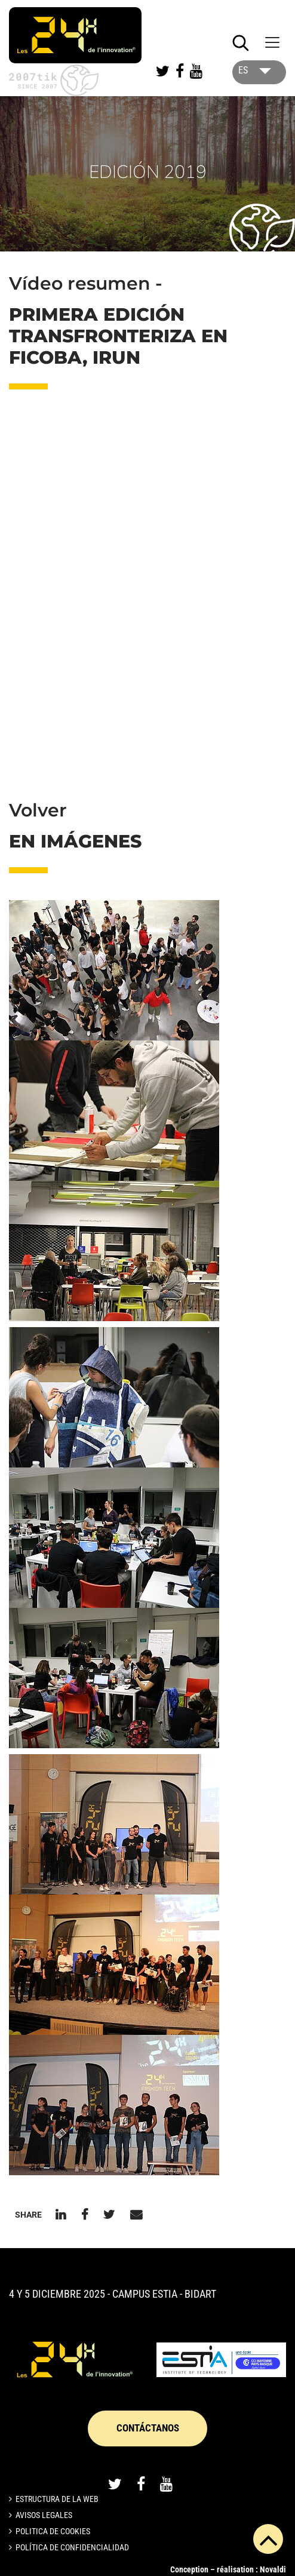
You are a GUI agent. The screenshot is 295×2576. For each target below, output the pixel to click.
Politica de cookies (53, 2531)
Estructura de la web (57, 2499)
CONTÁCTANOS (147, 2428)
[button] (114, 970)
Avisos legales (44, 2515)
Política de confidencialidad (72, 2547)
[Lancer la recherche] (240, 43)
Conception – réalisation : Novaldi (228, 2569)
